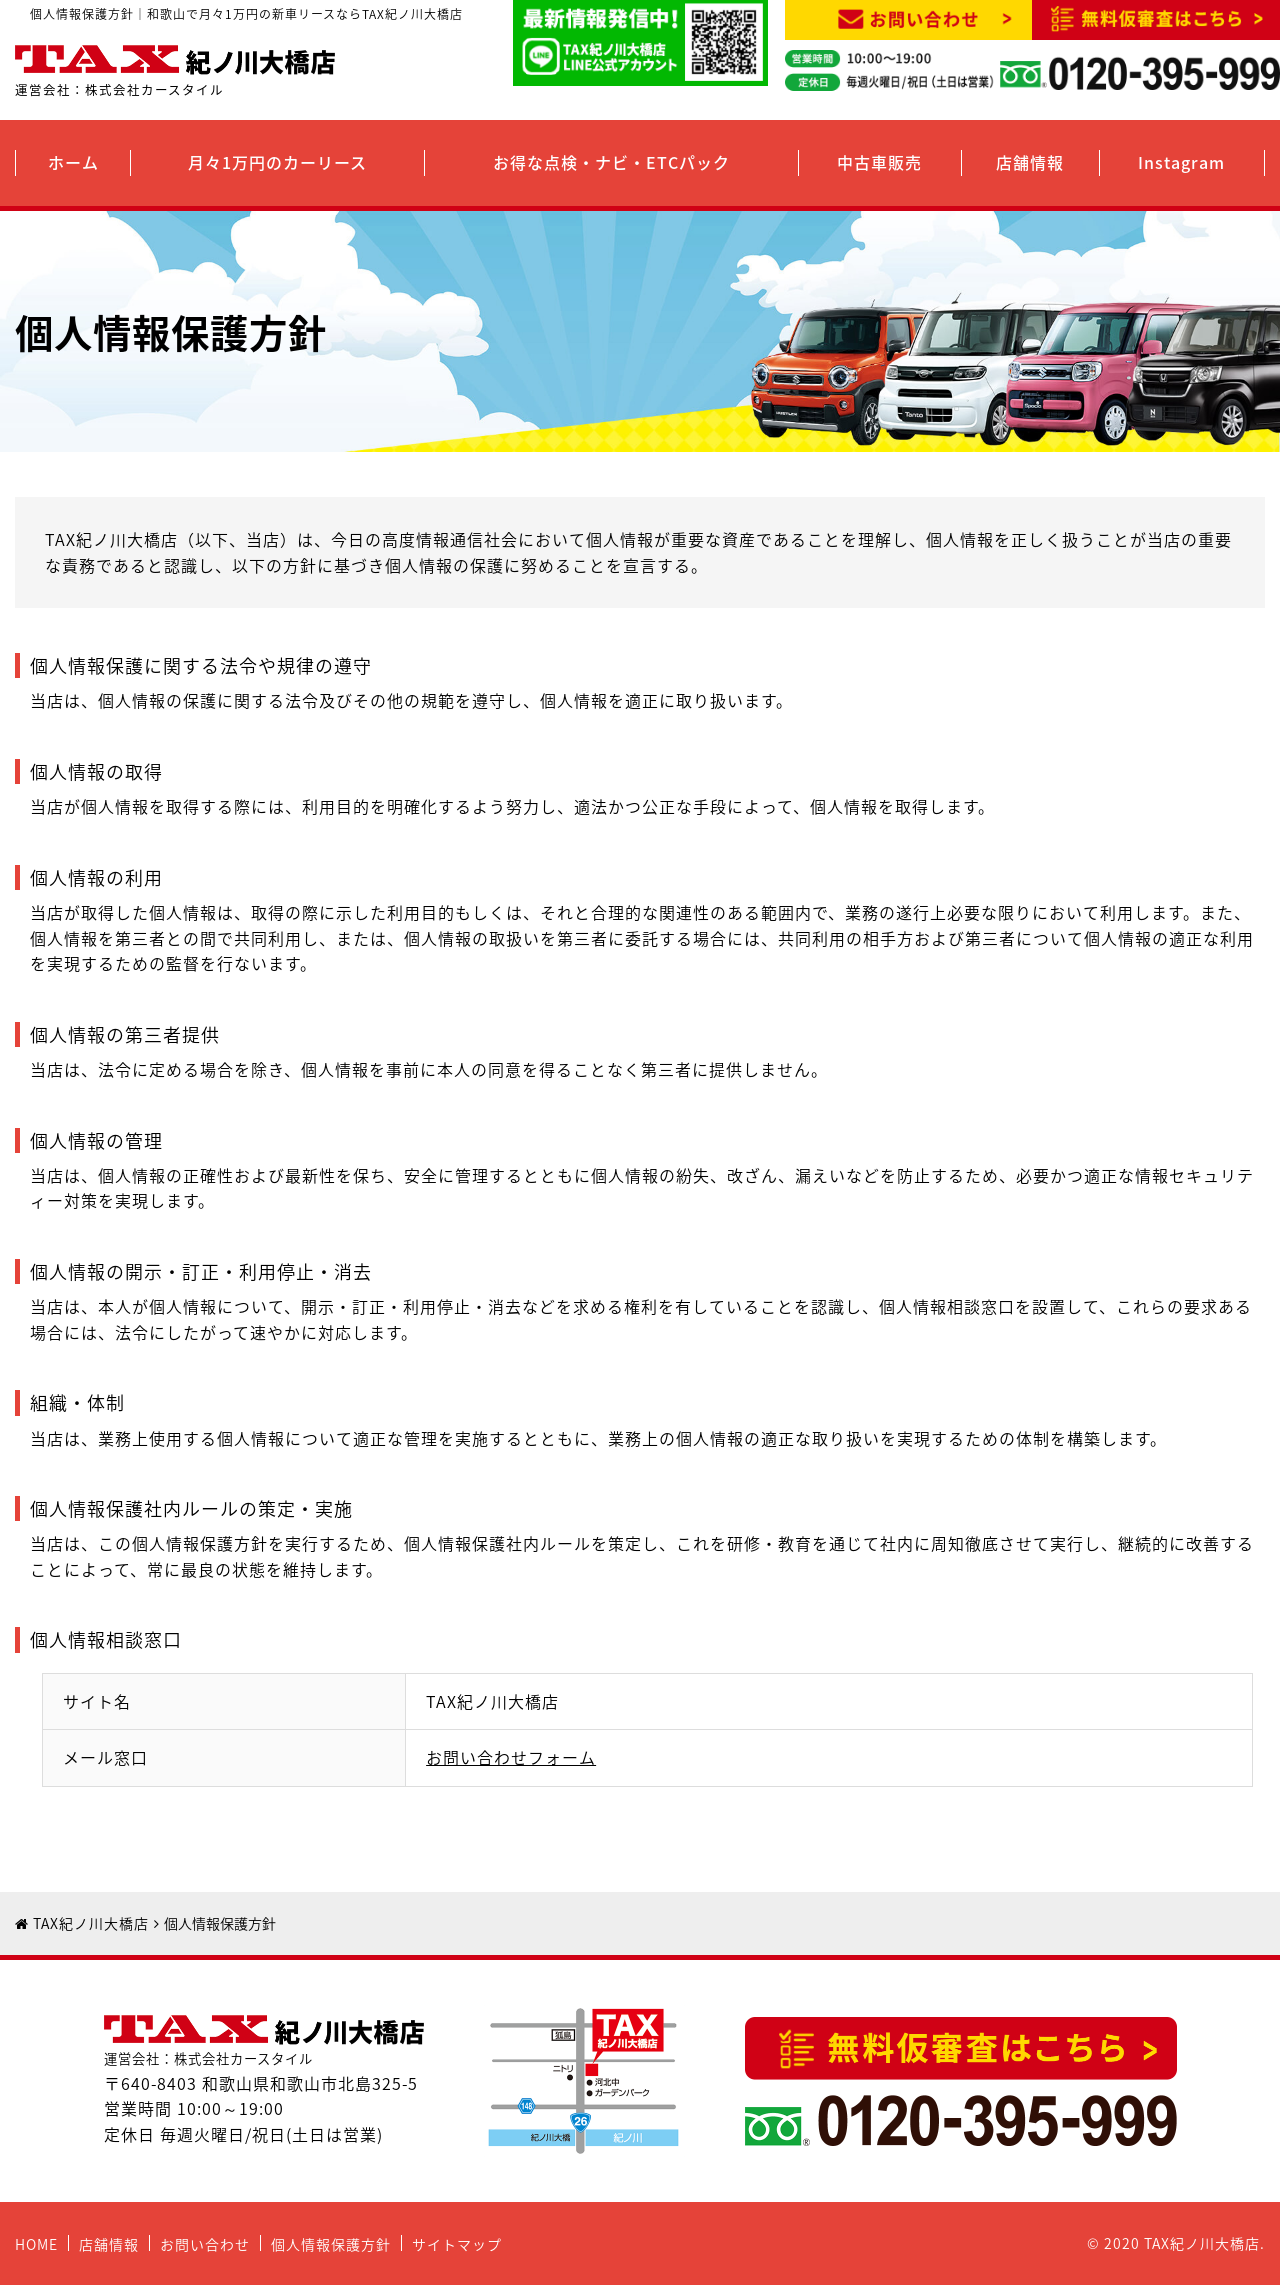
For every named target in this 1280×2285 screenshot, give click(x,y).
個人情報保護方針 (331, 2244)
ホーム (73, 162)
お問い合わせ (205, 2244)
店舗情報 (1030, 162)
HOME (36, 2244)
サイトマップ (457, 2244)
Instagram (1181, 162)
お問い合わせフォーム (511, 1757)
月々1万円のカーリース (277, 162)
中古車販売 (879, 162)
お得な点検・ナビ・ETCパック (611, 162)
